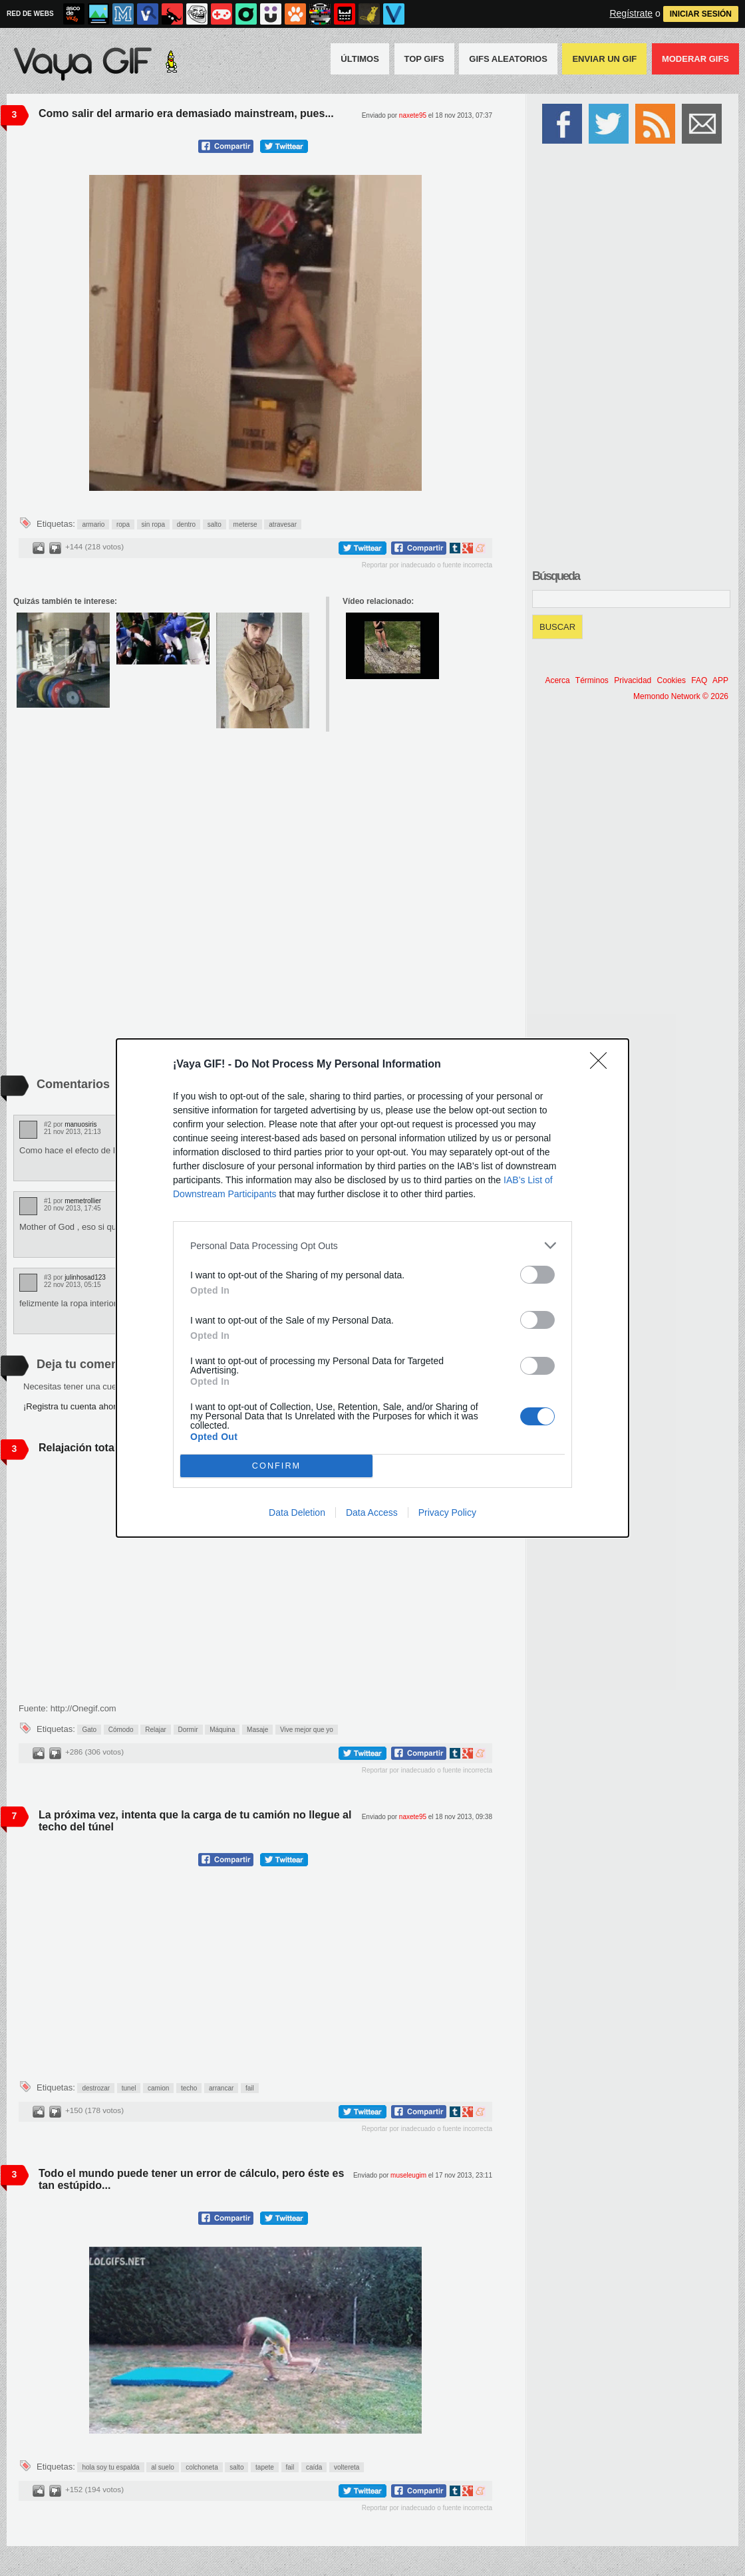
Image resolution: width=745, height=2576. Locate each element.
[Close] (602, 1064)
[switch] (537, 1275)
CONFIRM (276, 1466)
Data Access (372, 1512)
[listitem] (372, 1245)
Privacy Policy (447, 1512)
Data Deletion (297, 1512)
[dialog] (372, 1288)
